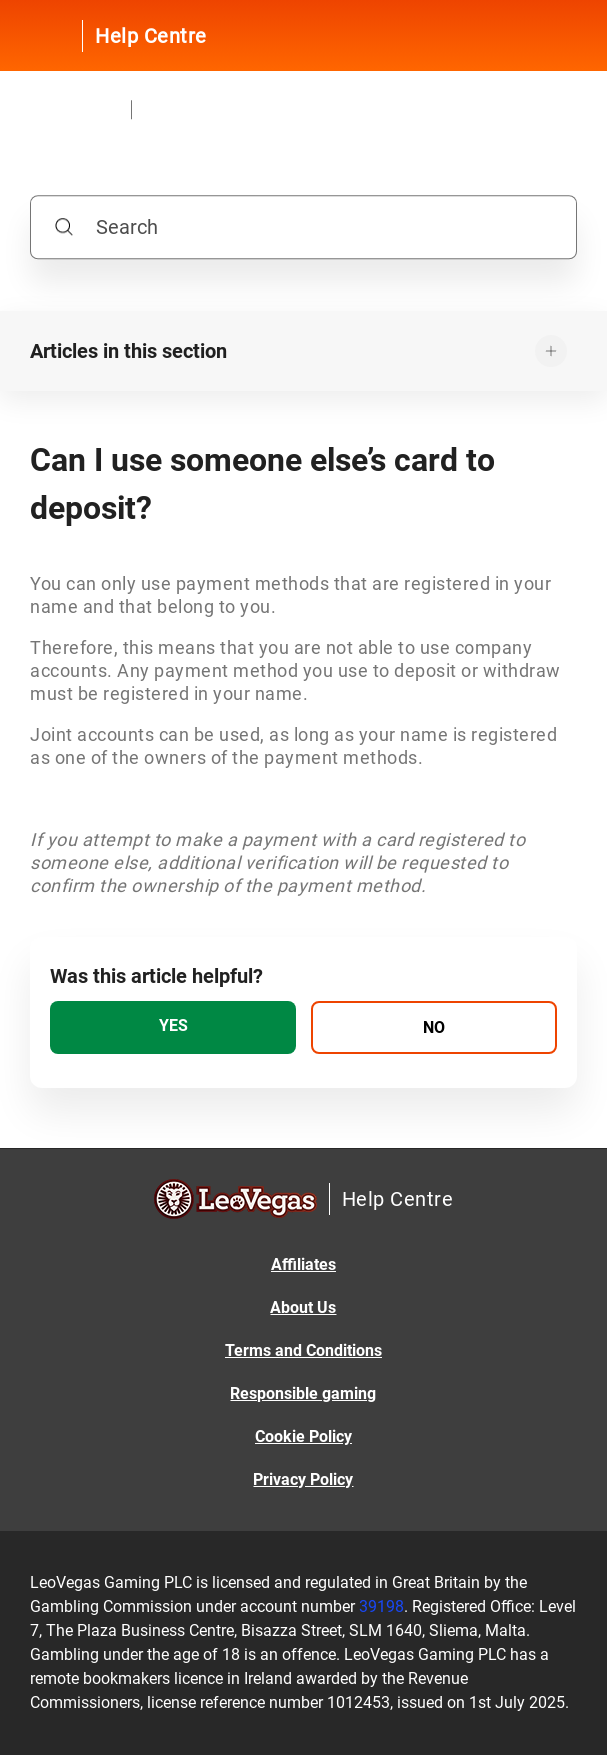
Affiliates (303, 1264)
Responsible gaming (303, 1393)
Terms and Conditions (303, 1350)
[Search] (303, 228)
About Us (303, 1307)
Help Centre (151, 36)
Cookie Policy (303, 1436)
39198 (381, 1606)
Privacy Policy (303, 1479)
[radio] (173, 1027)
